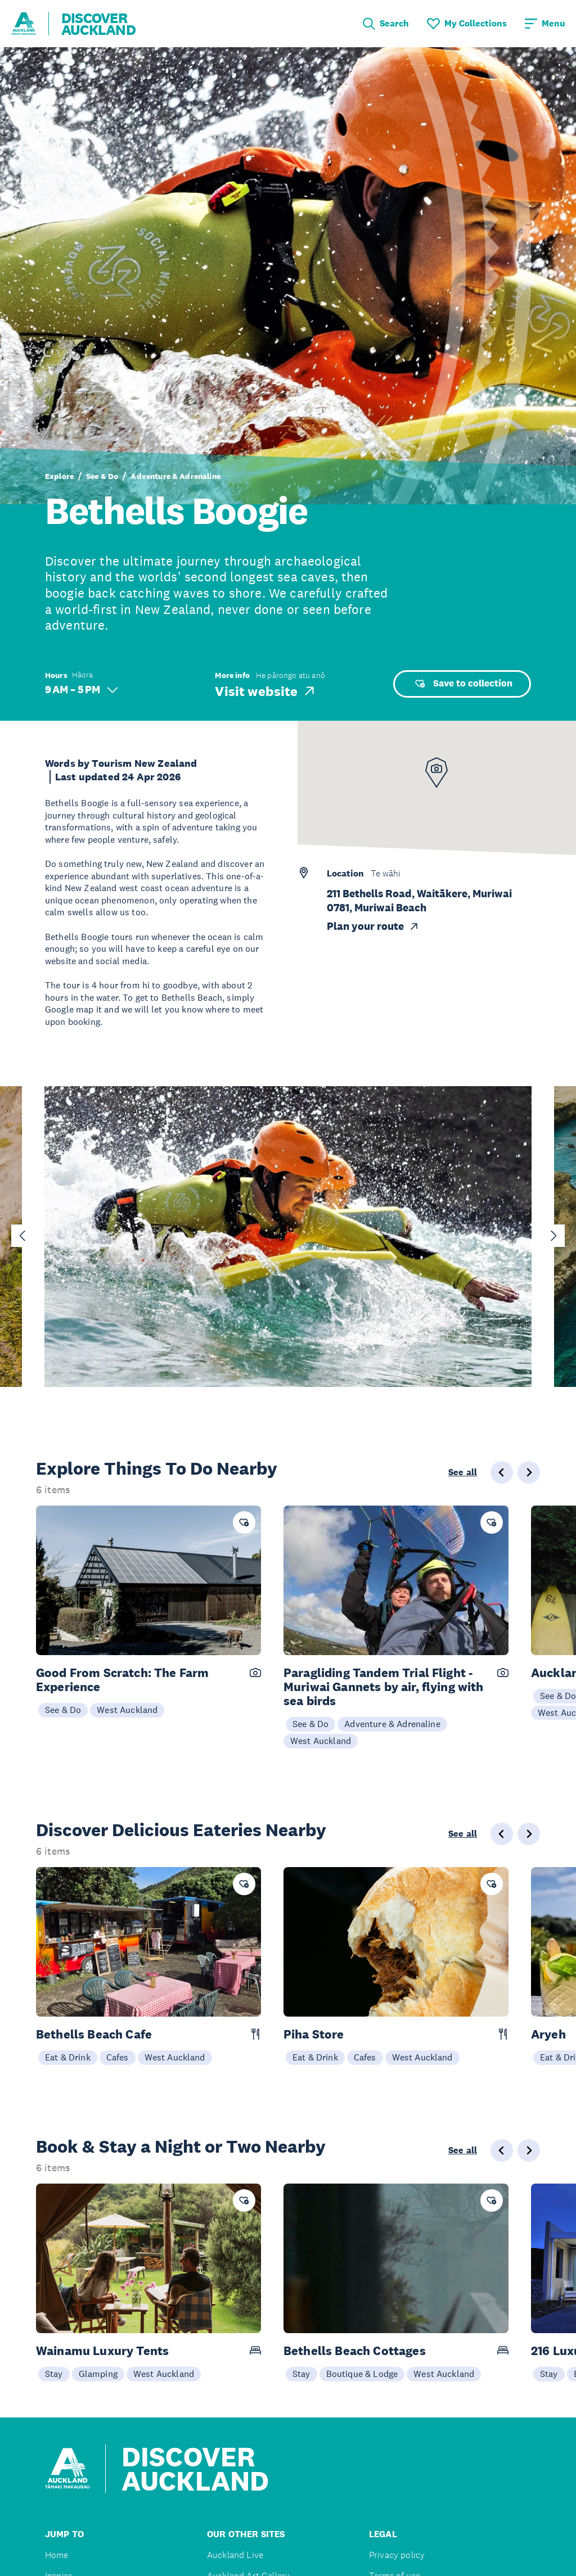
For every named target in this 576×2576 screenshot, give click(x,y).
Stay (54, 2373)
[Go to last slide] (22, 1235)
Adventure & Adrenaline (175, 476)
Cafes (117, 2057)
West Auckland (127, 1709)
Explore (59, 476)
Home (57, 2555)
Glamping (98, 2373)
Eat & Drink (68, 2057)
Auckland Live (235, 2555)
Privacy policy (397, 2555)
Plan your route (373, 926)
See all (462, 1472)
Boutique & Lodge (362, 2373)
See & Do (102, 476)
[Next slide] (553, 1235)
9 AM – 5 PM (81, 689)
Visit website (266, 691)
